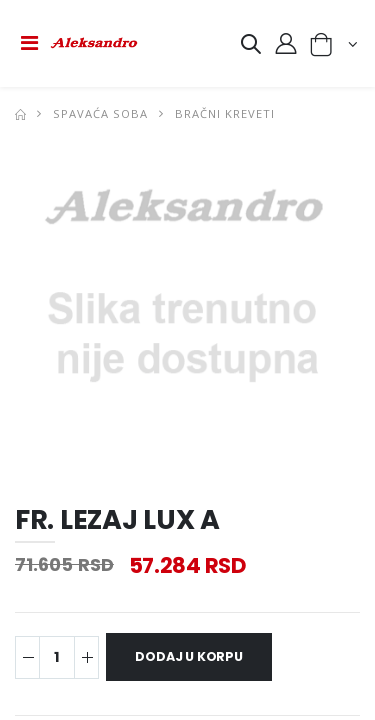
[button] (251, 47)
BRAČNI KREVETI (225, 113)
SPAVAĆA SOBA (100, 113)
